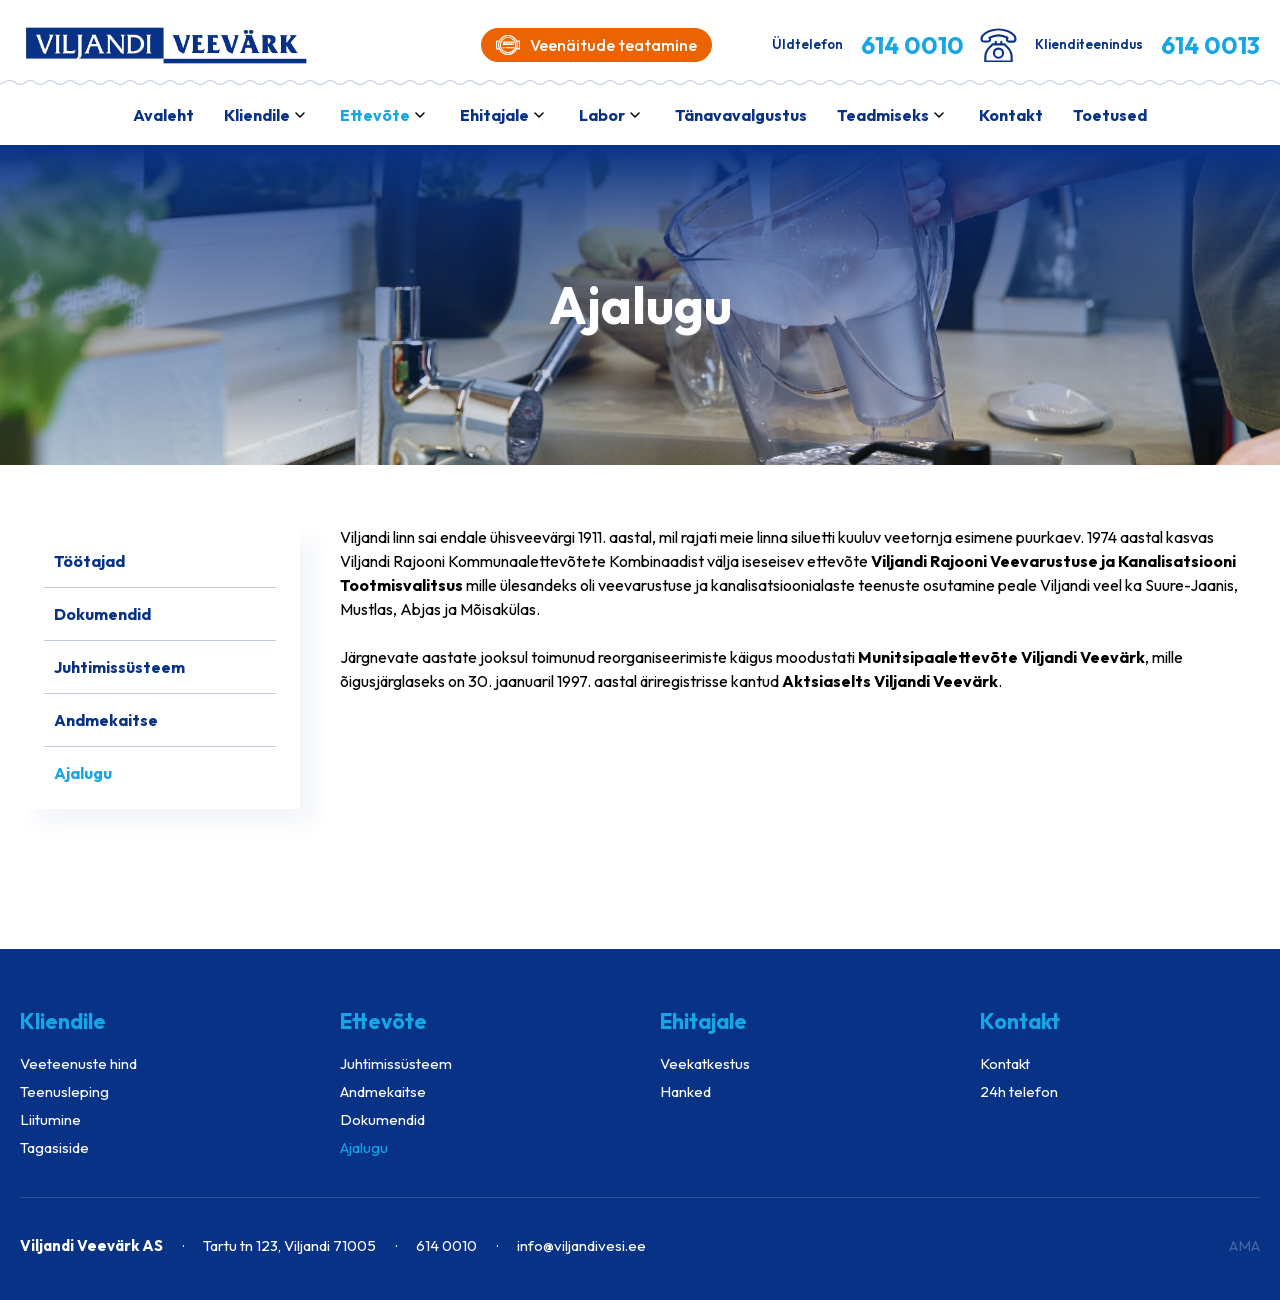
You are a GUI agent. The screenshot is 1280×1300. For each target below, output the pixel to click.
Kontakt (1011, 115)
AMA (1244, 1245)
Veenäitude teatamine (596, 45)
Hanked (685, 1091)
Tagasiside (54, 1147)
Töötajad (89, 561)
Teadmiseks (883, 115)
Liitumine (50, 1119)
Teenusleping (64, 1091)
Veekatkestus (705, 1063)
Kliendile (257, 115)
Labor (602, 115)
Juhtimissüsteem (119, 667)
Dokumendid (102, 614)
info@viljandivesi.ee (581, 1245)
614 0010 (446, 1245)
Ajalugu (83, 773)
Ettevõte (375, 115)
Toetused (1110, 115)
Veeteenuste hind (78, 1063)
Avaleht (163, 115)
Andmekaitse (106, 720)
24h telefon (1019, 1091)
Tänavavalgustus (741, 115)
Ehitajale (494, 115)
